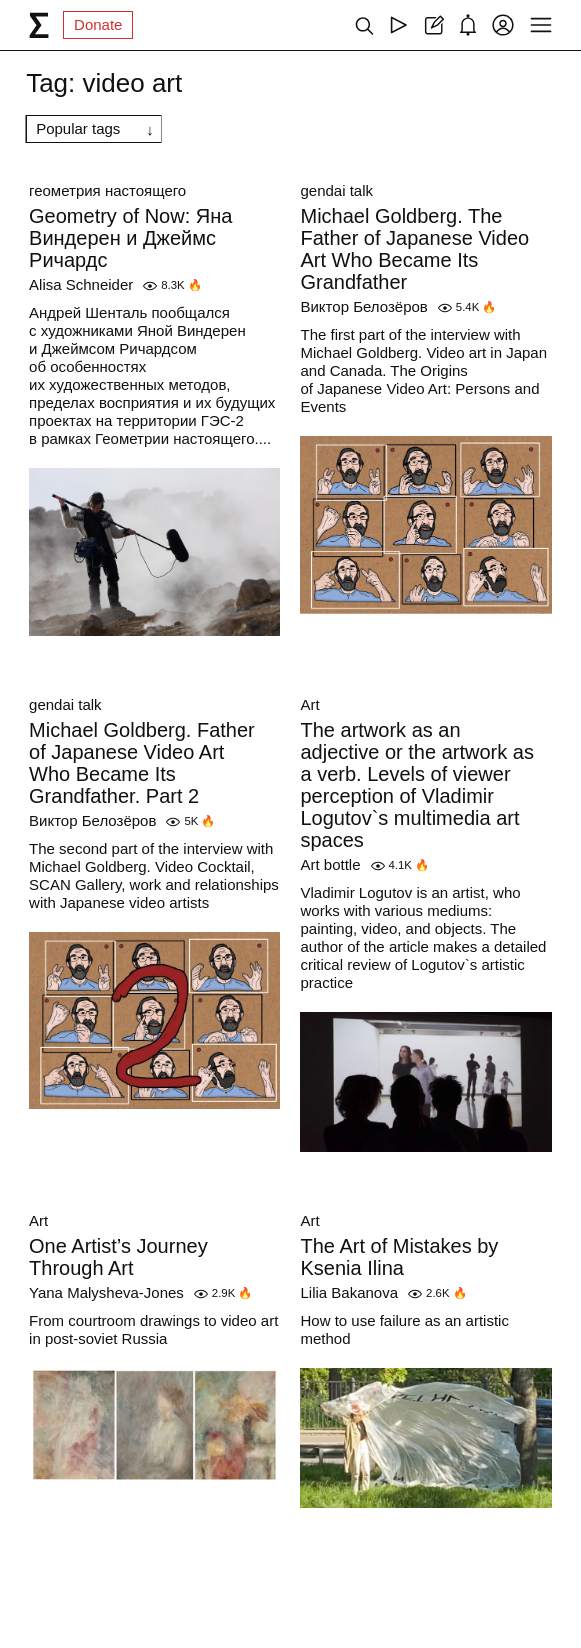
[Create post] (433, 25)
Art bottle (330, 864)
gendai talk (336, 190)
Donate (98, 24)
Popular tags (78, 128)
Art (309, 704)
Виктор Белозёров (363, 306)
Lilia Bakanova (349, 1292)
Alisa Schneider (81, 284)
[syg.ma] (39, 25)
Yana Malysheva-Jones (106, 1292)
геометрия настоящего (107, 190)
